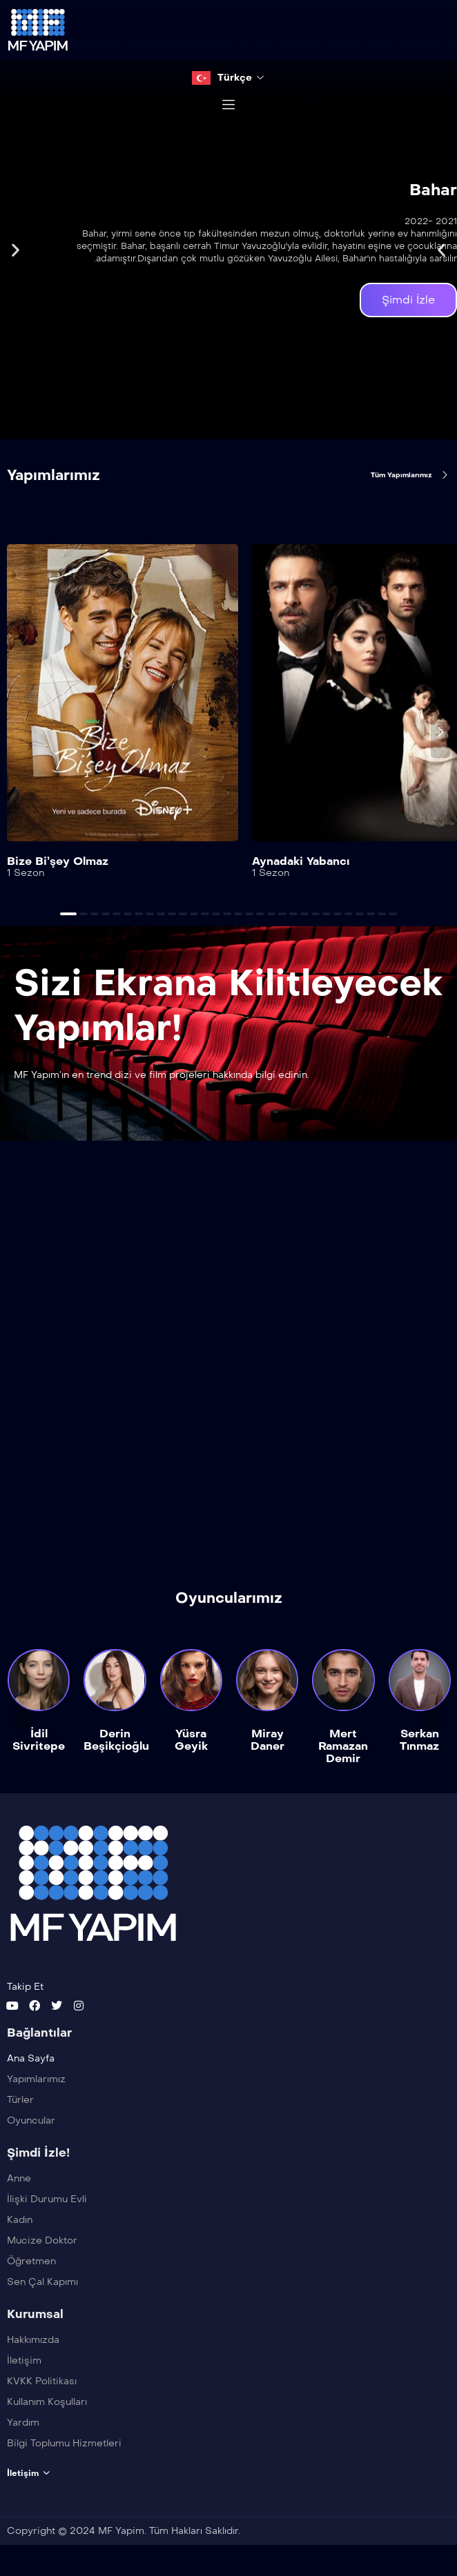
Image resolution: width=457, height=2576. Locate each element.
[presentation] (440, 732)
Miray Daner (267, 1740)
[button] (15, 250)
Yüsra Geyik (191, 1740)
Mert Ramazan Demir (343, 1747)
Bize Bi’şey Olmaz (57, 861)
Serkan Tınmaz (419, 1740)
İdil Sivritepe (38, 1740)
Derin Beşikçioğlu (116, 1740)
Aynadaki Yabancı (300, 861)
